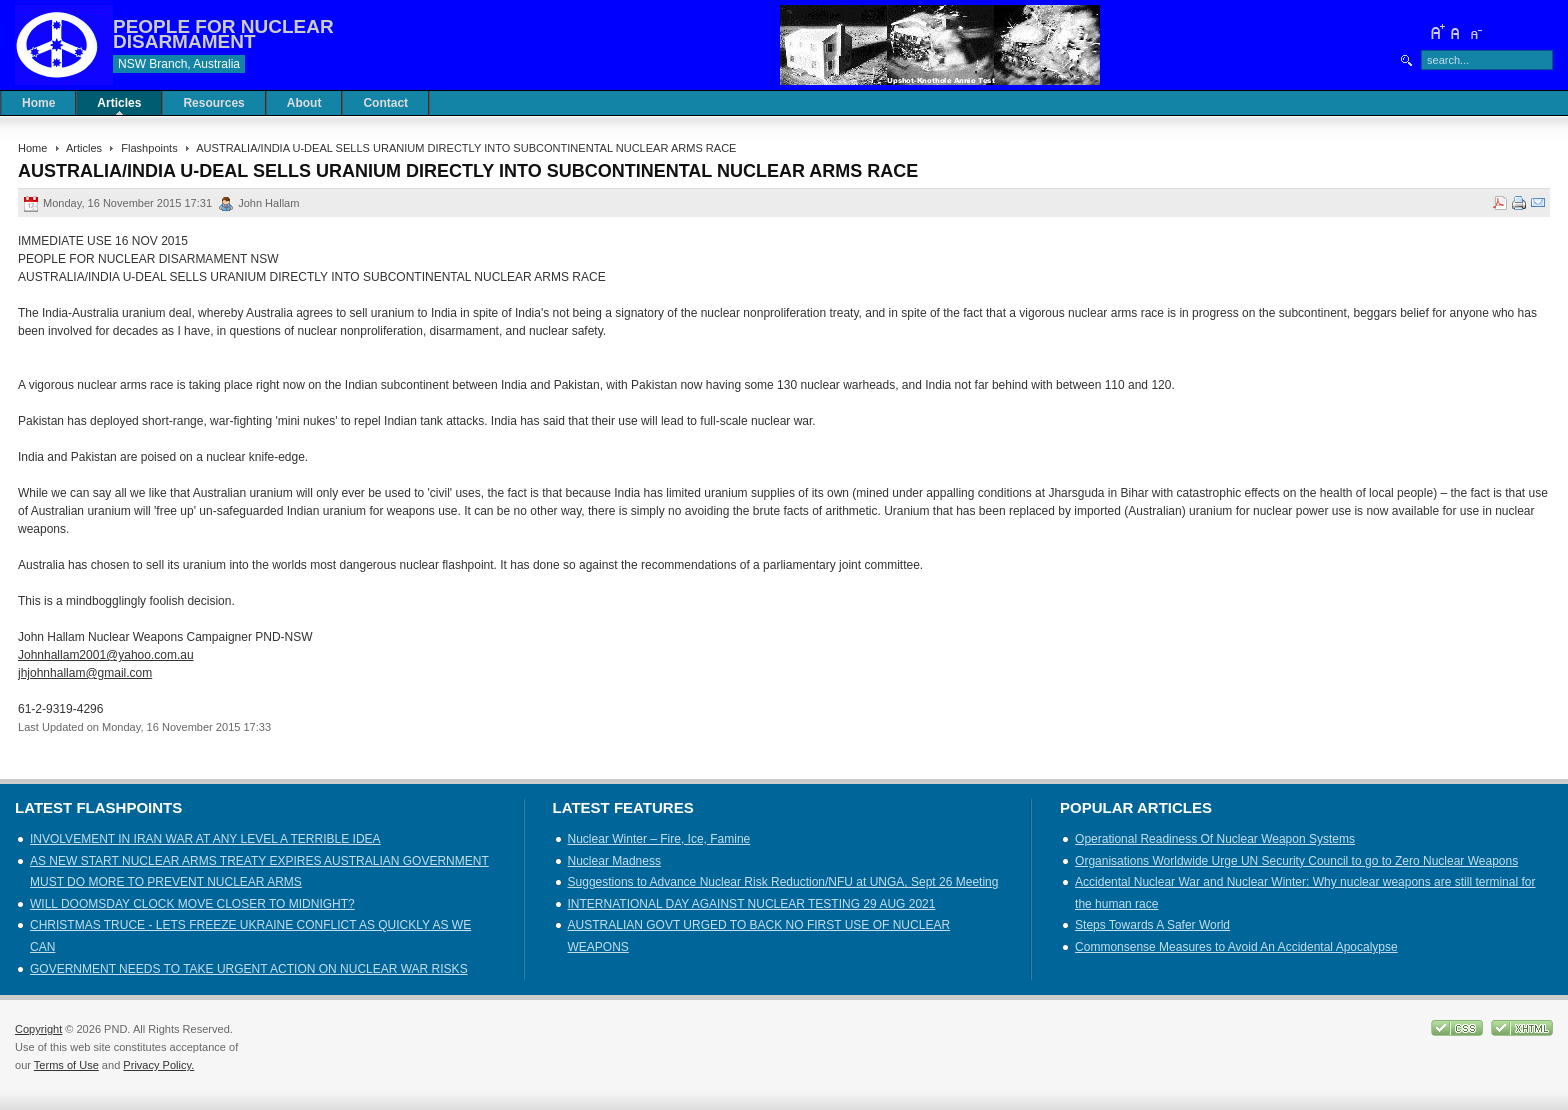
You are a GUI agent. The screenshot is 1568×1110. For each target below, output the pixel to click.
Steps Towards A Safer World (1152, 925)
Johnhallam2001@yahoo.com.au (106, 655)
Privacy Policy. (158, 1065)
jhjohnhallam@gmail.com (85, 673)
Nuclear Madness (614, 861)
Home (32, 148)
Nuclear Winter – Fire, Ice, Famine (659, 839)
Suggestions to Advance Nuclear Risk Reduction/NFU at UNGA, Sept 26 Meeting (783, 882)
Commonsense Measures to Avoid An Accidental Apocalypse (1236, 947)
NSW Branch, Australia (179, 64)
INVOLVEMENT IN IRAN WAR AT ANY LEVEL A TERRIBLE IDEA (205, 839)
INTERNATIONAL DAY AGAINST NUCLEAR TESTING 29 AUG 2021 (752, 904)
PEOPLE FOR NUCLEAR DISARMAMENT (223, 34)
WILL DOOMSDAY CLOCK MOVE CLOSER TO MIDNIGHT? (192, 904)
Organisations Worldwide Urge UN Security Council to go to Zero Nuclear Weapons (1296, 861)
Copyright (38, 1029)
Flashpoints (149, 148)
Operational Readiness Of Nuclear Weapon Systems (1215, 839)
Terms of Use (66, 1065)
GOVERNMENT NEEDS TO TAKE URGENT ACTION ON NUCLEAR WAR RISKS (249, 969)
